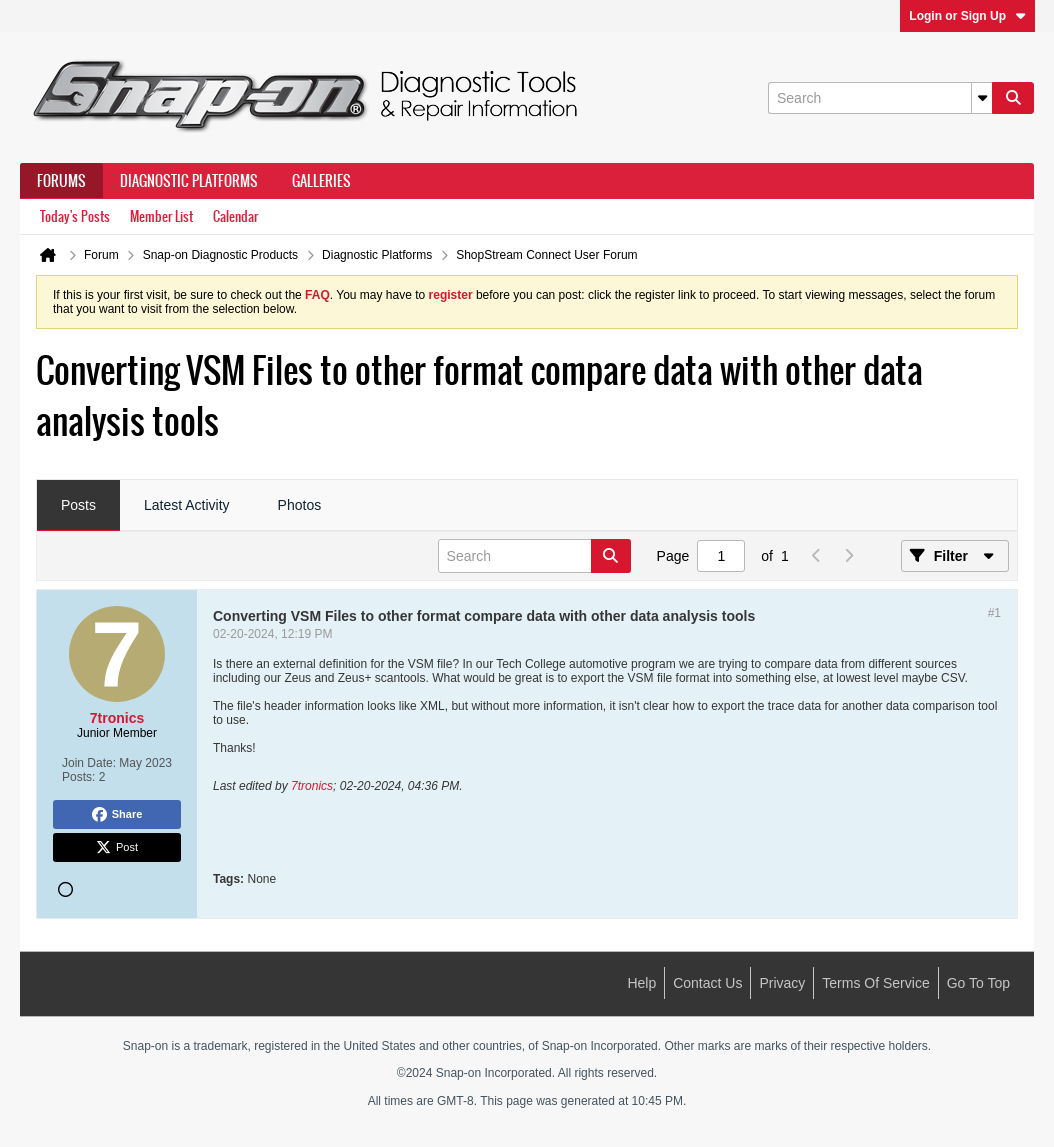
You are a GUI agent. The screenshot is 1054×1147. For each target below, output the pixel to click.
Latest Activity (187, 505)
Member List (161, 216)
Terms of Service (875, 983)
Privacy (782, 983)
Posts (78, 505)
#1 (994, 613)
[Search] (880, 98)
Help (641, 983)
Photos (300, 505)
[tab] (78, 506)
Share (117, 815)
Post (117, 848)
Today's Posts (75, 216)
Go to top (978, 983)
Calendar (235, 216)
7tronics (312, 786)
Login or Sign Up (967, 16)
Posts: (78, 777)
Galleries (321, 181)
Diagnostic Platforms (189, 181)
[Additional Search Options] (982, 98)
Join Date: (89, 763)
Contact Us (707, 983)
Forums (61, 181)
